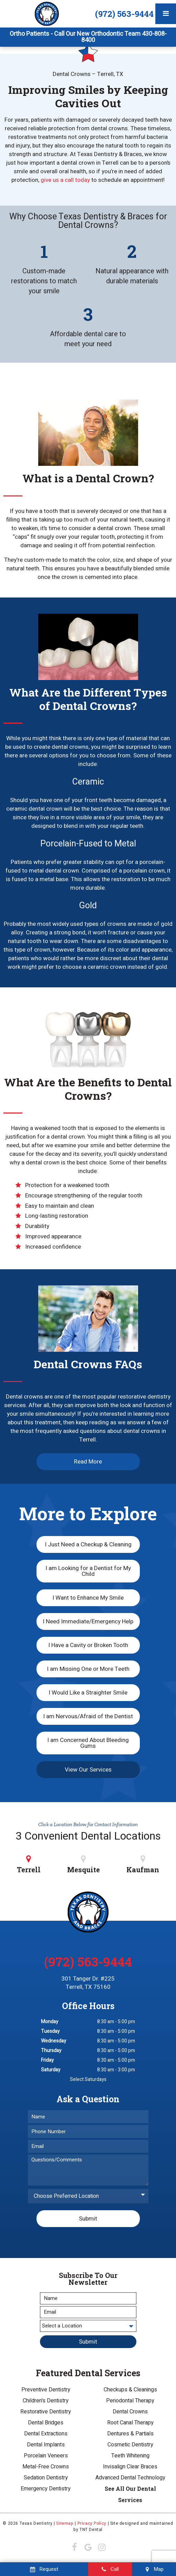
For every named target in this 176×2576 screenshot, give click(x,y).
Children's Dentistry (46, 2401)
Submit (88, 2218)
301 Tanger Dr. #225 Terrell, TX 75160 (88, 1983)
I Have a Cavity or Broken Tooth (88, 1645)
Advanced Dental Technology (130, 2478)
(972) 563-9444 (124, 14)
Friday (47, 2060)
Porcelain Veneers (46, 2456)
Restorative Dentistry (45, 2412)
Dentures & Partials (130, 2434)
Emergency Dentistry (46, 2489)
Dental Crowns (130, 2412)
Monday (49, 2021)
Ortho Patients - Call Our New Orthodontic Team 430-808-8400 (88, 37)
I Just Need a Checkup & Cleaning (88, 1544)
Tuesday (50, 2031)
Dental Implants (46, 2445)
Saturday (50, 2069)
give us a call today (65, 180)
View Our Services (88, 1769)
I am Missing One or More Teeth (88, 1669)
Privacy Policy (91, 2523)
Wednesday (53, 2041)
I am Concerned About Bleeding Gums (88, 1743)
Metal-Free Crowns (45, 2467)
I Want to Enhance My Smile (88, 1597)
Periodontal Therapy (130, 2401)
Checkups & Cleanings (130, 2390)
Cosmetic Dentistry (130, 2445)
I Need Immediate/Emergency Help (88, 1621)
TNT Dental (91, 2529)
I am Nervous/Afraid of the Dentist (88, 1716)
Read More (88, 1461)
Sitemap (64, 2523)
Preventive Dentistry (45, 2390)
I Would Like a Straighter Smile (88, 1692)
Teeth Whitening (130, 2456)
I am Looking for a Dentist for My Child (88, 1571)
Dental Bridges (45, 2423)
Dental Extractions (46, 2434)
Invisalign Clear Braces (130, 2467)
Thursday (51, 2050)
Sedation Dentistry (46, 2478)
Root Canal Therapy (130, 2423)
